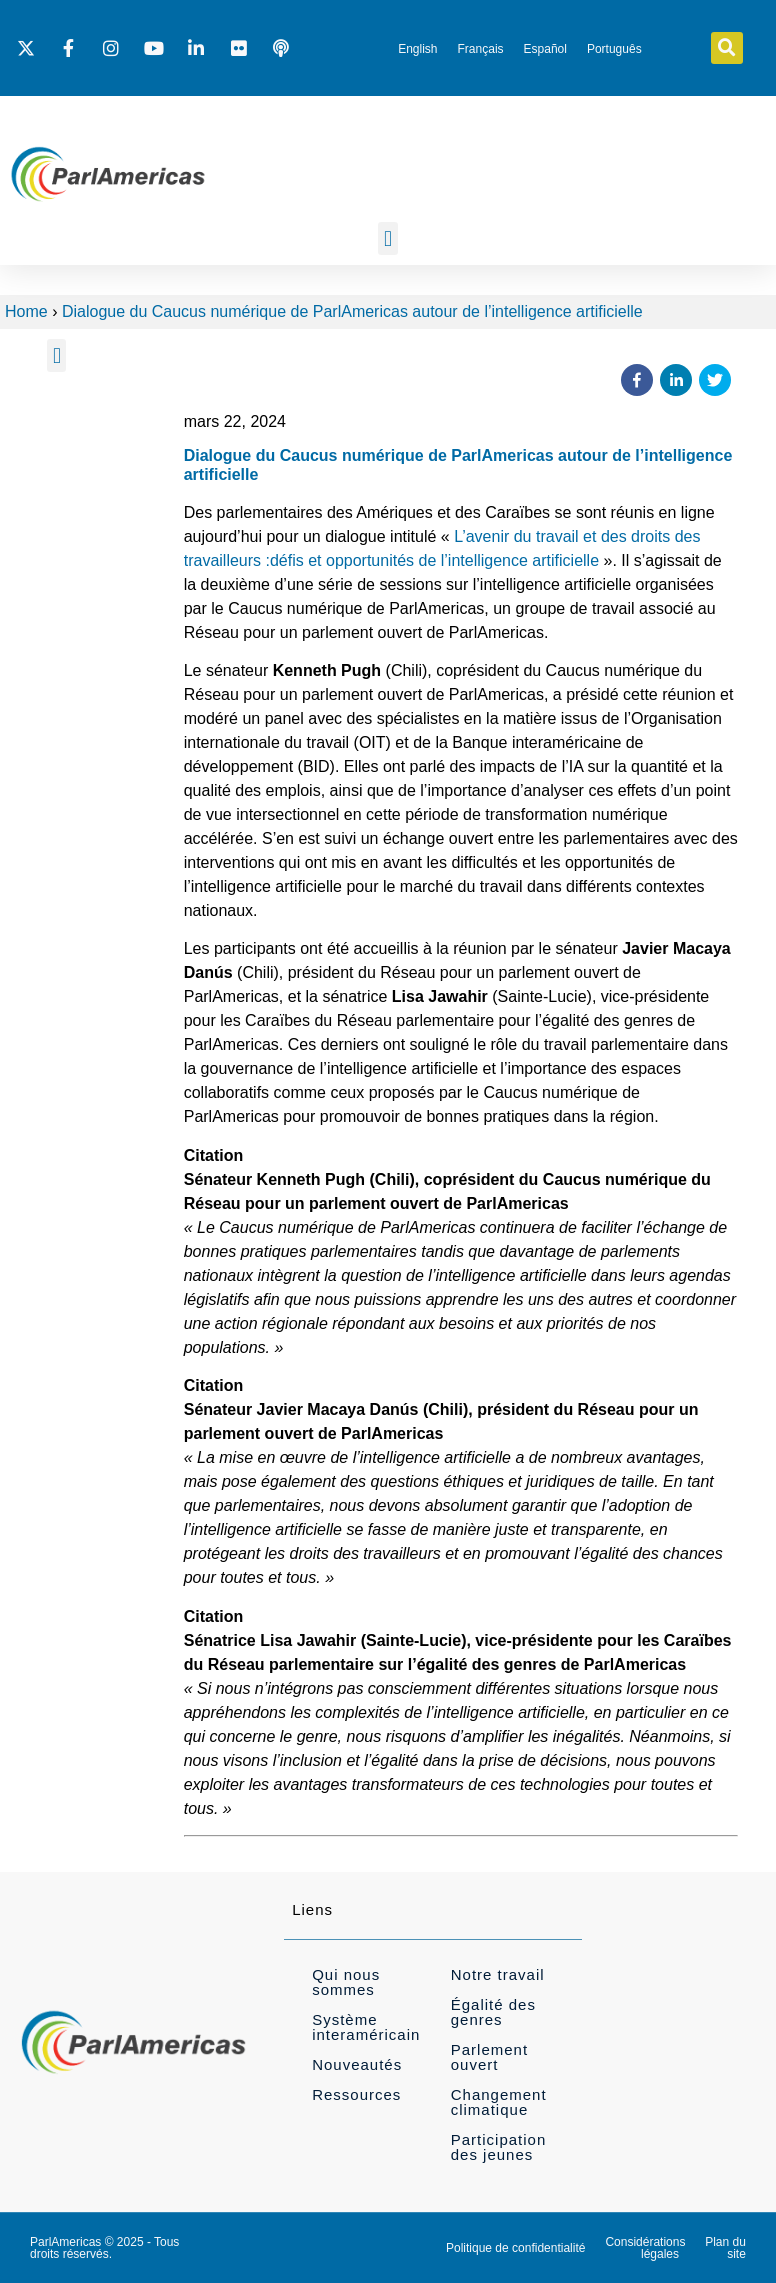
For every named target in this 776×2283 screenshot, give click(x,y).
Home (26, 311)
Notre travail (498, 1974)
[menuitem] (417, 49)
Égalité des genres (493, 2012)
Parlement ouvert (489, 2057)
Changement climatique (499, 2102)
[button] (727, 48)
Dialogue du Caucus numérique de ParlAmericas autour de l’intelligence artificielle (352, 311)
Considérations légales (645, 2248)
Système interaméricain (366, 2027)
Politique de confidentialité (515, 2248)
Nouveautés (357, 2064)
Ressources (356, 2094)
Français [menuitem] (481, 49)
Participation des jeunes (499, 2147)
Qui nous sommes (346, 1982)
